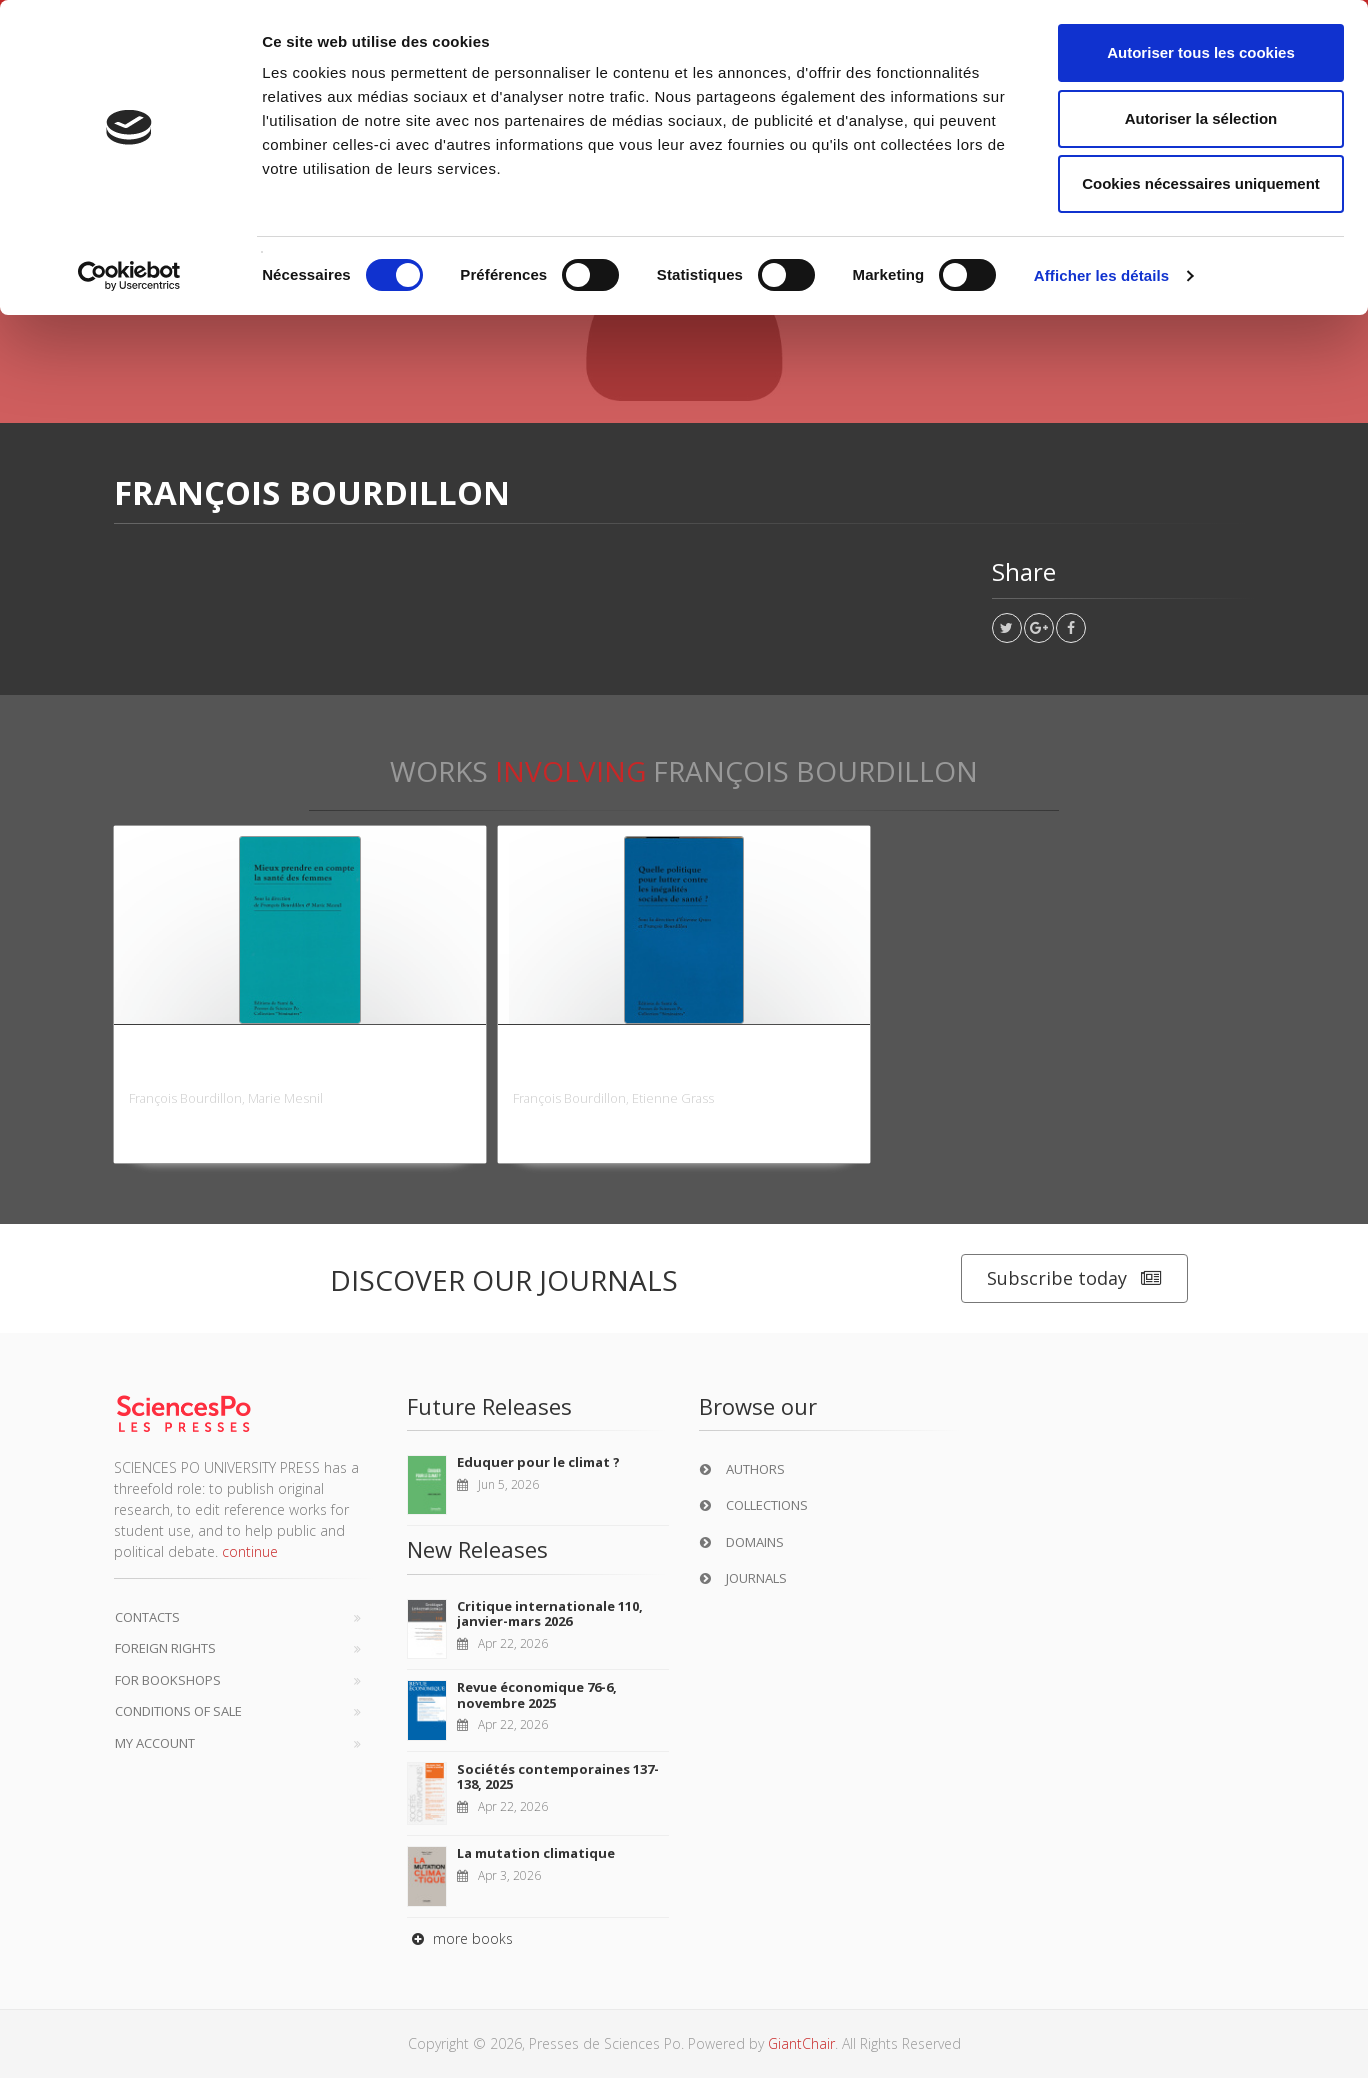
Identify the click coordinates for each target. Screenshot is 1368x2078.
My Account (155, 1743)
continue (250, 1551)
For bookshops (168, 1680)
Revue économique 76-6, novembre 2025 (537, 1695)
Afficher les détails (1101, 275)
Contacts (147, 1617)
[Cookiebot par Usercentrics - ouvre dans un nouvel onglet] (129, 276)
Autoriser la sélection (1201, 118)
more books (460, 1938)
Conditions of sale (178, 1711)
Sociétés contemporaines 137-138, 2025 (558, 1777)
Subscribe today (1074, 1278)
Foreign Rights (165, 1648)
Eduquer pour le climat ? (538, 1462)
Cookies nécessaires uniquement (1201, 183)
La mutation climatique (536, 1853)
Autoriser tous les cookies (1201, 52)
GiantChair (801, 2043)
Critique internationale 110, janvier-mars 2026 (550, 1614)
